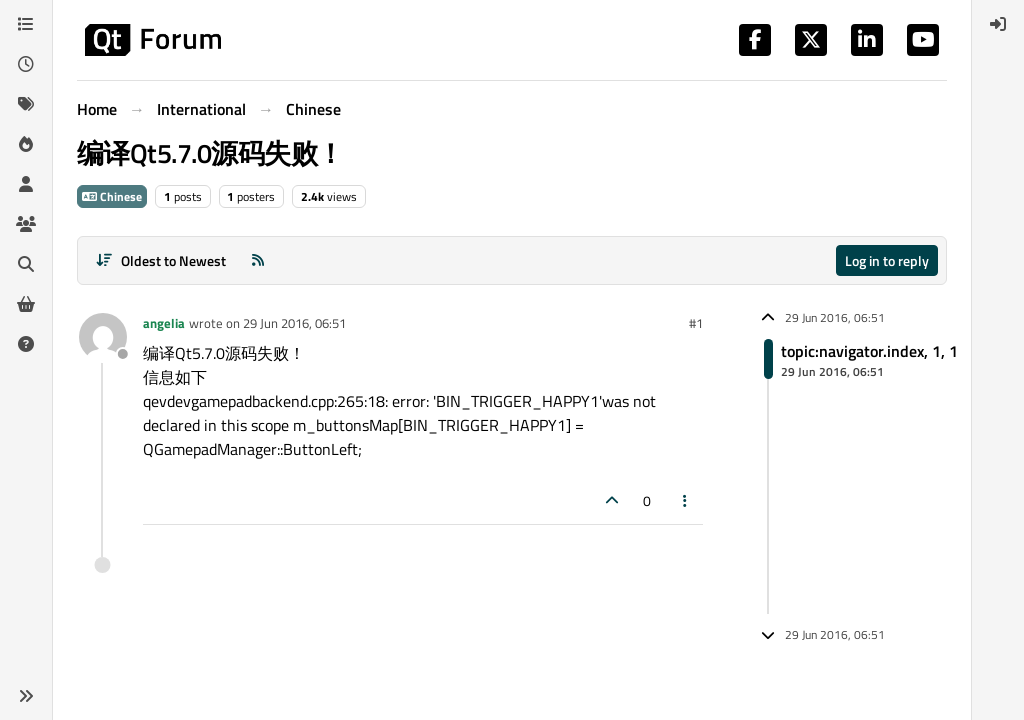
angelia (164, 323)
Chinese (112, 196)
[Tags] (26, 104)
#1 (696, 323)
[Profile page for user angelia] (103, 337)
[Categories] (26, 24)
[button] (26, 696)
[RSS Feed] (258, 260)
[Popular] (26, 144)
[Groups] (26, 224)
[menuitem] (998, 24)
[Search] (26, 264)
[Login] (998, 24)
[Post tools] (686, 500)
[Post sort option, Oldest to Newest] (160, 260)
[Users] (26, 184)
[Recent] (26, 64)
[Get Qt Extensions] (26, 304)
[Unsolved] (26, 344)
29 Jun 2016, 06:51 (294, 323)
